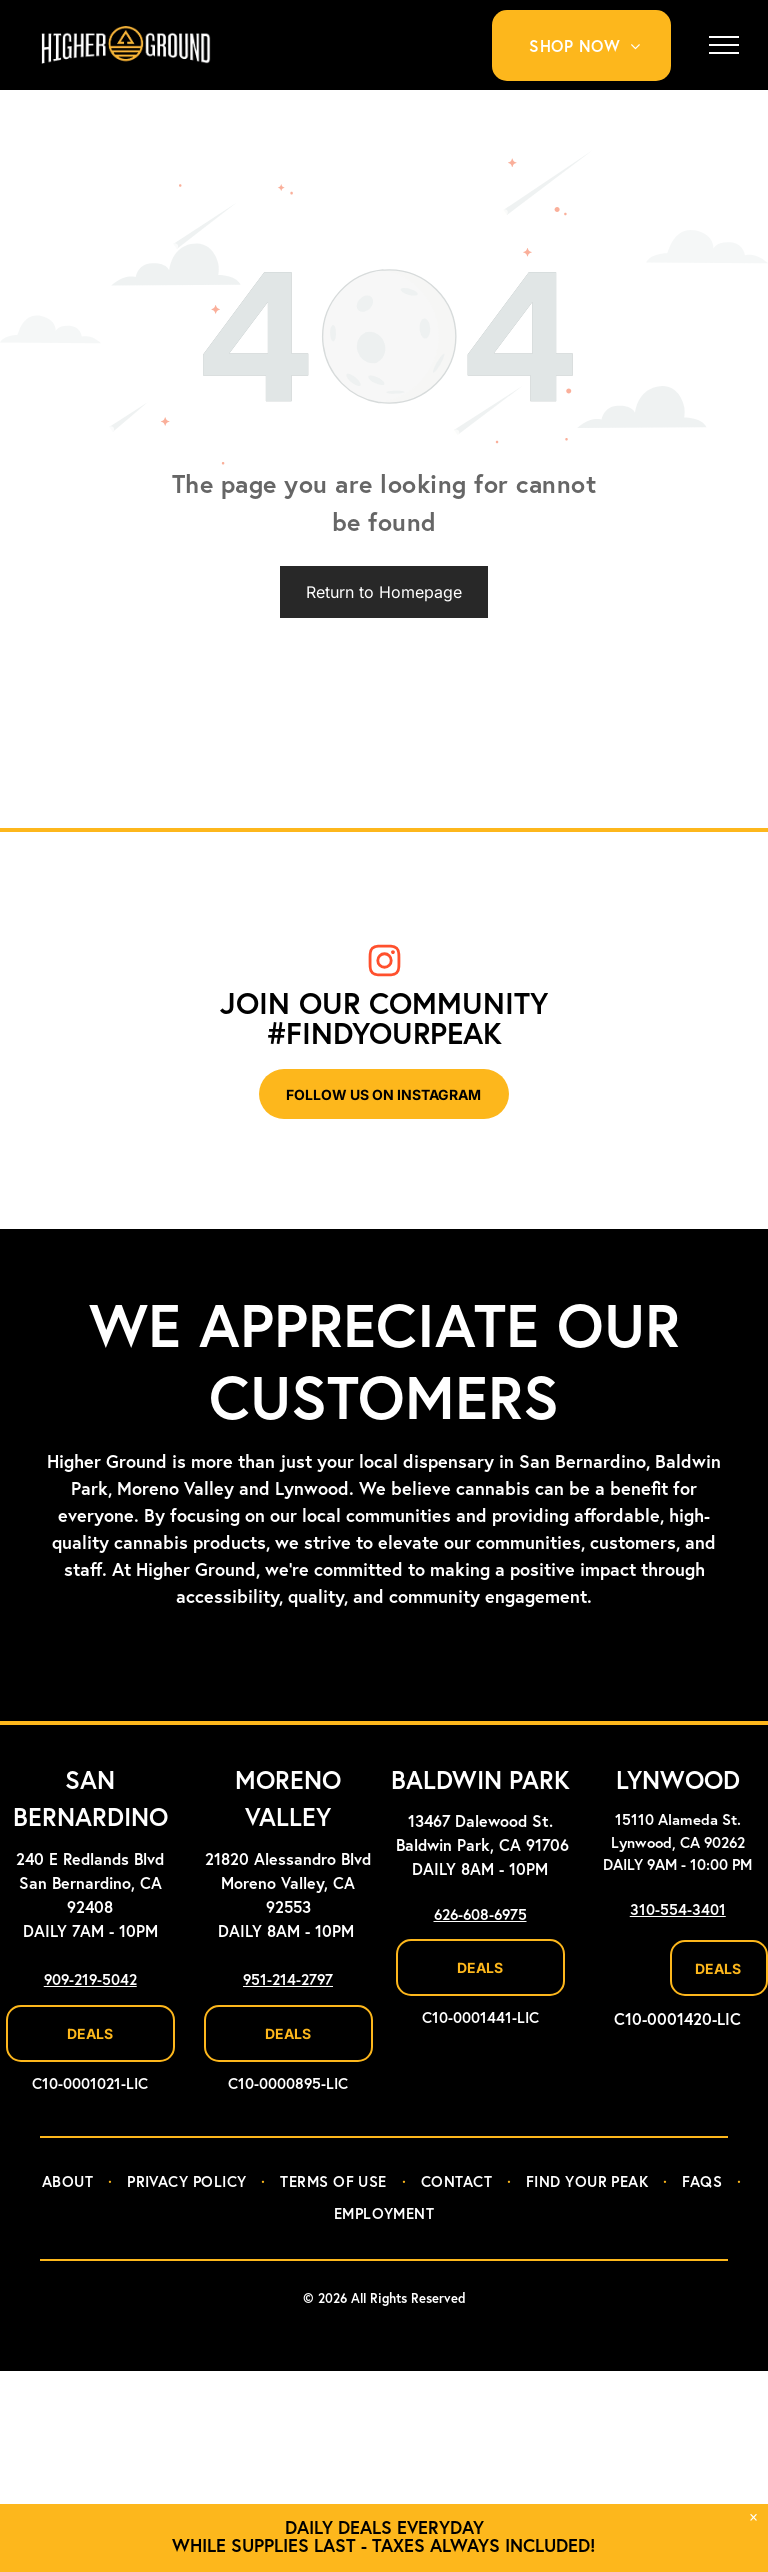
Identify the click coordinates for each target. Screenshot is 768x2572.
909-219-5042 (90, 1980)
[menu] (724, 45)
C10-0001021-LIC (90, 2084)
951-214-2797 (288, 1980)
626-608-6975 (480, 1915)
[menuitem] (592, 45)
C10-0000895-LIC (288, 2084)
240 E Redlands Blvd (90, 1860)
